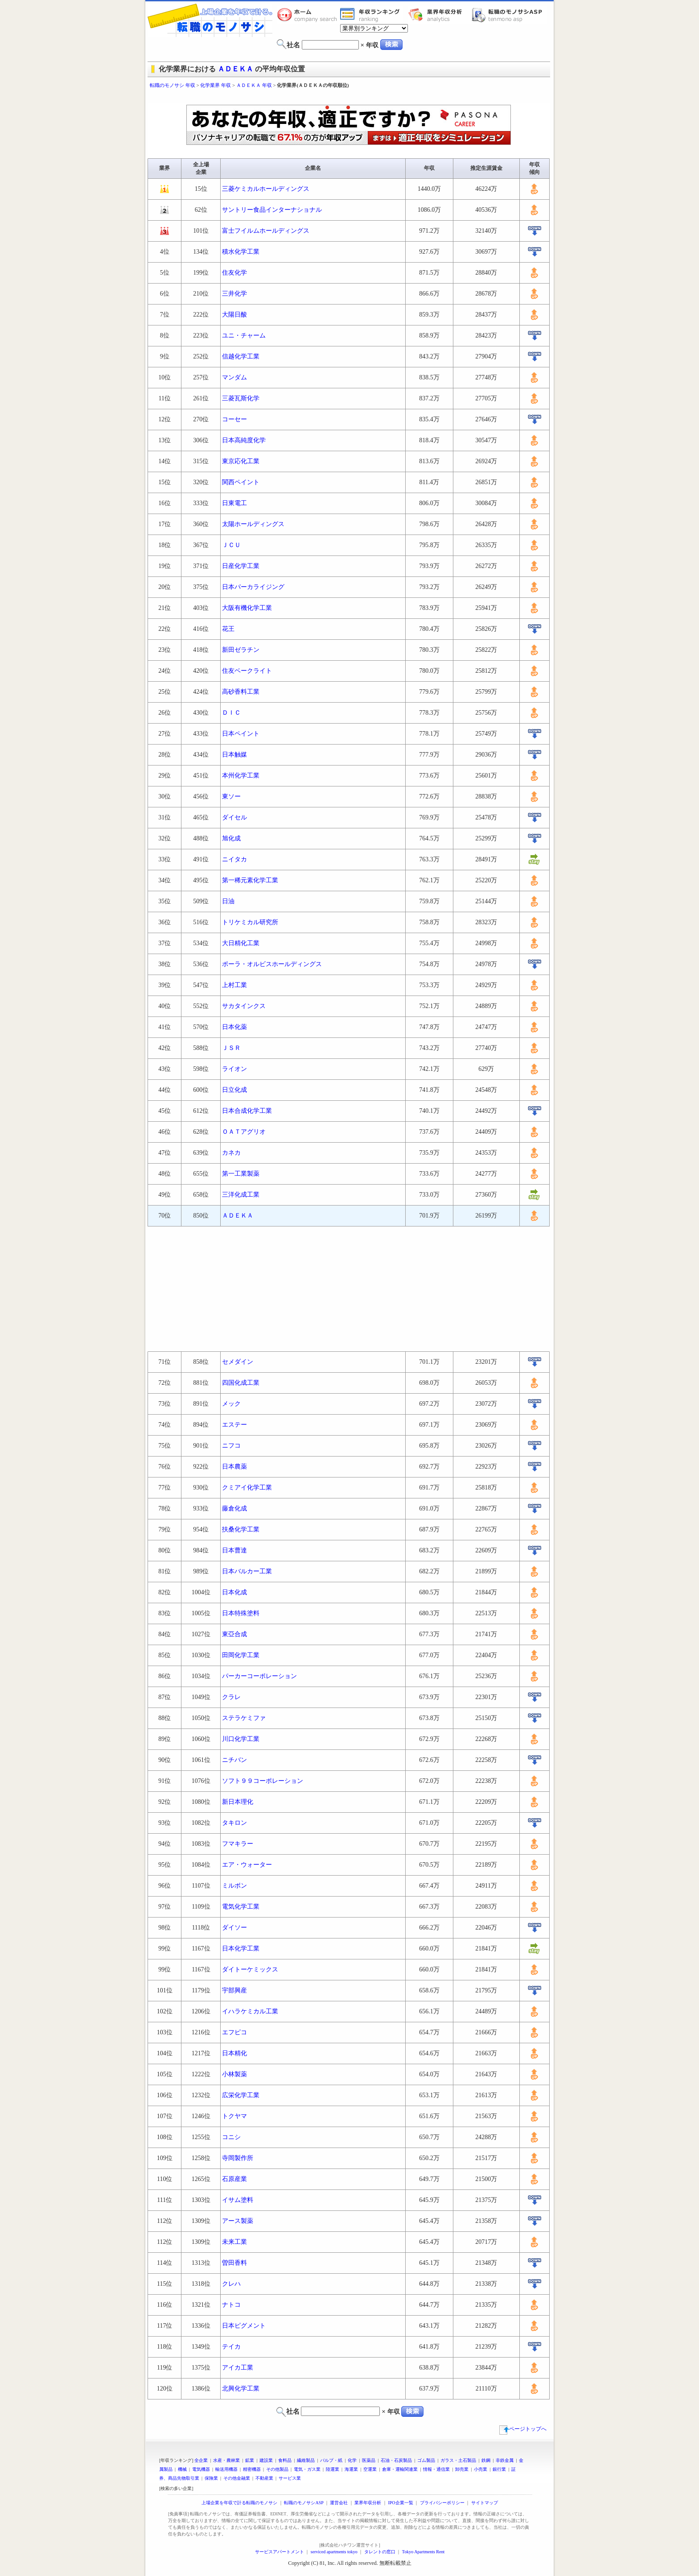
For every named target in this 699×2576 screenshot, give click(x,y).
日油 (228, 901)
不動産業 (264, 2478)
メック (231, 1403)
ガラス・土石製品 (458, 2460)
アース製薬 (237, 2221)
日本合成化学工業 (247, 1110)
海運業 (351, 2469)
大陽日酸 (234, 314)
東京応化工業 (240, 461)
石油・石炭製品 (396, 2460)
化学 (352, 2460)
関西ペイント (240, 482)
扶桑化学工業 (240, 1529)
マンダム (234, 377)
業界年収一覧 (371, 15)
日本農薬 (234, 1466)
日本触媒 (234, 754)
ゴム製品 (426, 2460)
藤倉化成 (234, 1508)
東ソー (231, 796)
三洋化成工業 (240, 1194)
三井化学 (234, 293)
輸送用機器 (226, 2469)
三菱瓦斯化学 (240, 398)
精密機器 (252, 2469)
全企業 (201, 2460)
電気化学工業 (240, 1906)
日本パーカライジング (253, 587)
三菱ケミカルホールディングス (265, 188)
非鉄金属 (505, 2460)
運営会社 (339, 2502)
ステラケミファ (244, 1718)
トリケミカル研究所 (250, 922)
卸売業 (462, 2469)
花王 (228, 628)
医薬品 (368, 2460)
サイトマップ (484, 2502)
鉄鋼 (485, 2460)
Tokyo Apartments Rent (423, 2551)
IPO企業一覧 (400, 2502)
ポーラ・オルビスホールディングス (272, 964)
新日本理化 (237, 1801)
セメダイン (237, 1361)
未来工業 (234, 2242)
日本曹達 (234, 1550)
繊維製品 (306, 2460)
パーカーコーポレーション (259, 1676)
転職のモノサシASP (509, 15)
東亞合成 (234, 1634)
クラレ (231, 1697)
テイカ (231, 2346)
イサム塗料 (237, 2200)
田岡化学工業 (240, 1655)
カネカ (231, 1152)
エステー (234, 1424)
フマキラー (237, 1843)
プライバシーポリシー (442, 2502)
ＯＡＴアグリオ (244, 1131)
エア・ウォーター (247, 1864)
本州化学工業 (240, 775)
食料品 (285, 2460)
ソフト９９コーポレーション (262, 1781)
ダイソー (234, 1927)
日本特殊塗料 (240, 1613)
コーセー (234, 419)
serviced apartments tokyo (334, 2551)
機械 (182, 2469)
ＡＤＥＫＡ (235, 69)
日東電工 (234, 503)
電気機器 (201, 2469)
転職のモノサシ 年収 (172, 85)
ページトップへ (523, 2429)
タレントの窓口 (379, 2551)
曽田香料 (234, 2262)
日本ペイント (240, 733)
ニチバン (234, 1760)
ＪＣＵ (231, 545)
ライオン (234, 1069)
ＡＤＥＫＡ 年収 (254, 85)
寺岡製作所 (237, 2158)
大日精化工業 (240, 943)
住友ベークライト (247, 670)
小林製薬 (234, 2074)
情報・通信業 (436, 2469)
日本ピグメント (244, 2325)
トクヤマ (234, 2116)
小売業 (480, 2469)
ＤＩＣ (231, 712)
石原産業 (234, 2179)
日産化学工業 (240, 566)
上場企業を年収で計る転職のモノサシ (239, 2502)
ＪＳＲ (231, 1048)
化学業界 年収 (215, 85)
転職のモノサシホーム (308, 15)
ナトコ (231, 2304)
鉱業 (249, 2460)
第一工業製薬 (240, 1173)
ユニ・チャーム (244, 335)
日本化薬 (234, 1027)
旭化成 (231, 838)
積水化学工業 (240, 251)
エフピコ (234, 2032)
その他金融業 (236, 2478)
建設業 (266, 2460)
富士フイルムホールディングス (265, 230)
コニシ (231, 2137)
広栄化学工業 (240, 2095)
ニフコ (231, 1445)
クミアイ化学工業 (247, 1487)
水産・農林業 (226, 2460)
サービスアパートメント (279, 2551)
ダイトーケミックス (250, 1969)
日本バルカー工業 (247, 1571)
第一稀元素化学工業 (250, 880)
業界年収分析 (439, 15)
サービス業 (290, 2478)
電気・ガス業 (307, 2469)
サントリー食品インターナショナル (272, 209)
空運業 (370, 2469)
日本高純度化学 (244, 440)
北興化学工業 (240, 2388)
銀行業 (499, 2469)
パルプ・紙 (331, 2460)
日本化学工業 (240, 1948)
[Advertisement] (349, 97)
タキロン (234, 1822)
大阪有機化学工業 (247, 608)
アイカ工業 (237, 2367)
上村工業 (234, 985)
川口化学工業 (240, 1739)
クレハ (231, 2283)
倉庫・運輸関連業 (400, 2469)
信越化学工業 (240, 356)
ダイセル (234, 817)
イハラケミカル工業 (250, 2011)
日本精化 (234, 2053)
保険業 (211, 2478)
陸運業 (332, 2469)
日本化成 (234, 1592)
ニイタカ (234, 859)
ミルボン (234, 1885)
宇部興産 (234, 1990)
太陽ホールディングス (253, 524)
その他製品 (277, 2469)
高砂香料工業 (240, 691)
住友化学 (234, 272)
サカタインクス (244, 1006)
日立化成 (234, 1089)
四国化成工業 (240, 1382)
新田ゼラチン (240, 649)
